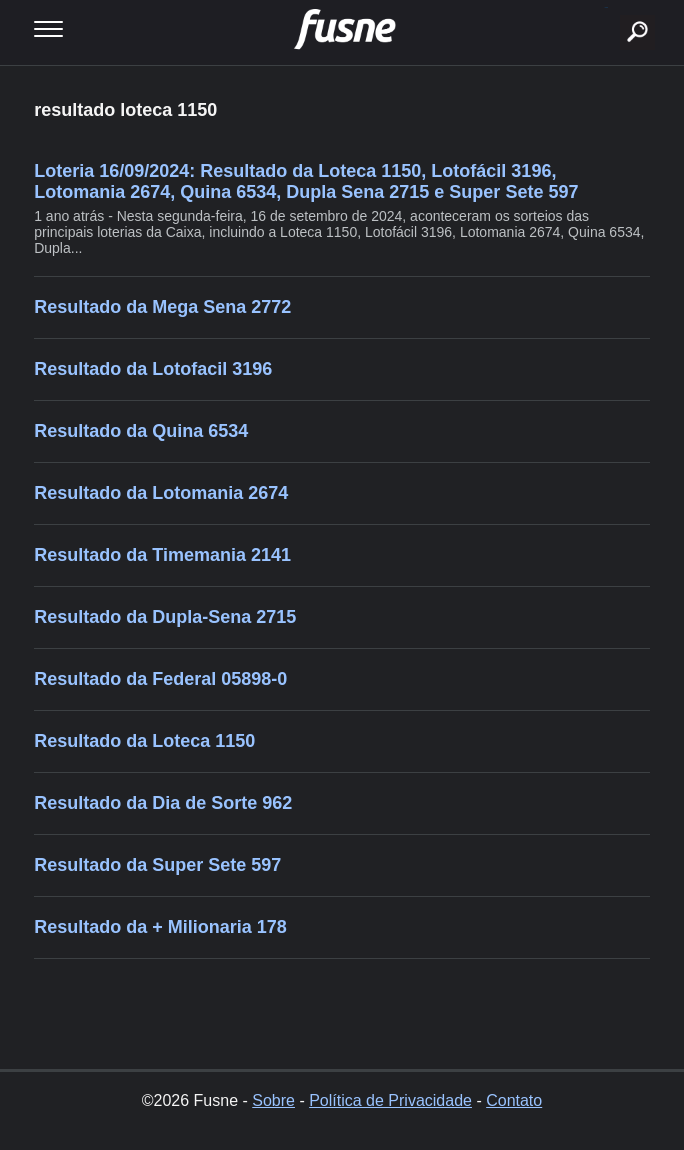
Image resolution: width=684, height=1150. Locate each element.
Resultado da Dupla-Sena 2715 (165, 617)
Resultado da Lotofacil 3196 (153, 369)
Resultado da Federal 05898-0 (160, 679)
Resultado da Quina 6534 (141, 431)
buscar (606, 7)
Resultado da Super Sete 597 (157, 865)
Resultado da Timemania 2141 (162, 555)
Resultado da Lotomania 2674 (161, 493)
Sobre (273, 1100)
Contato (514, 1100)
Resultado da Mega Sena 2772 (162, 307)
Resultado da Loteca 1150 (144, 741)
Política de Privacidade (390, 1100)
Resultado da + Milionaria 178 (160, 927)
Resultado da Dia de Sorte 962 (163, 803)
